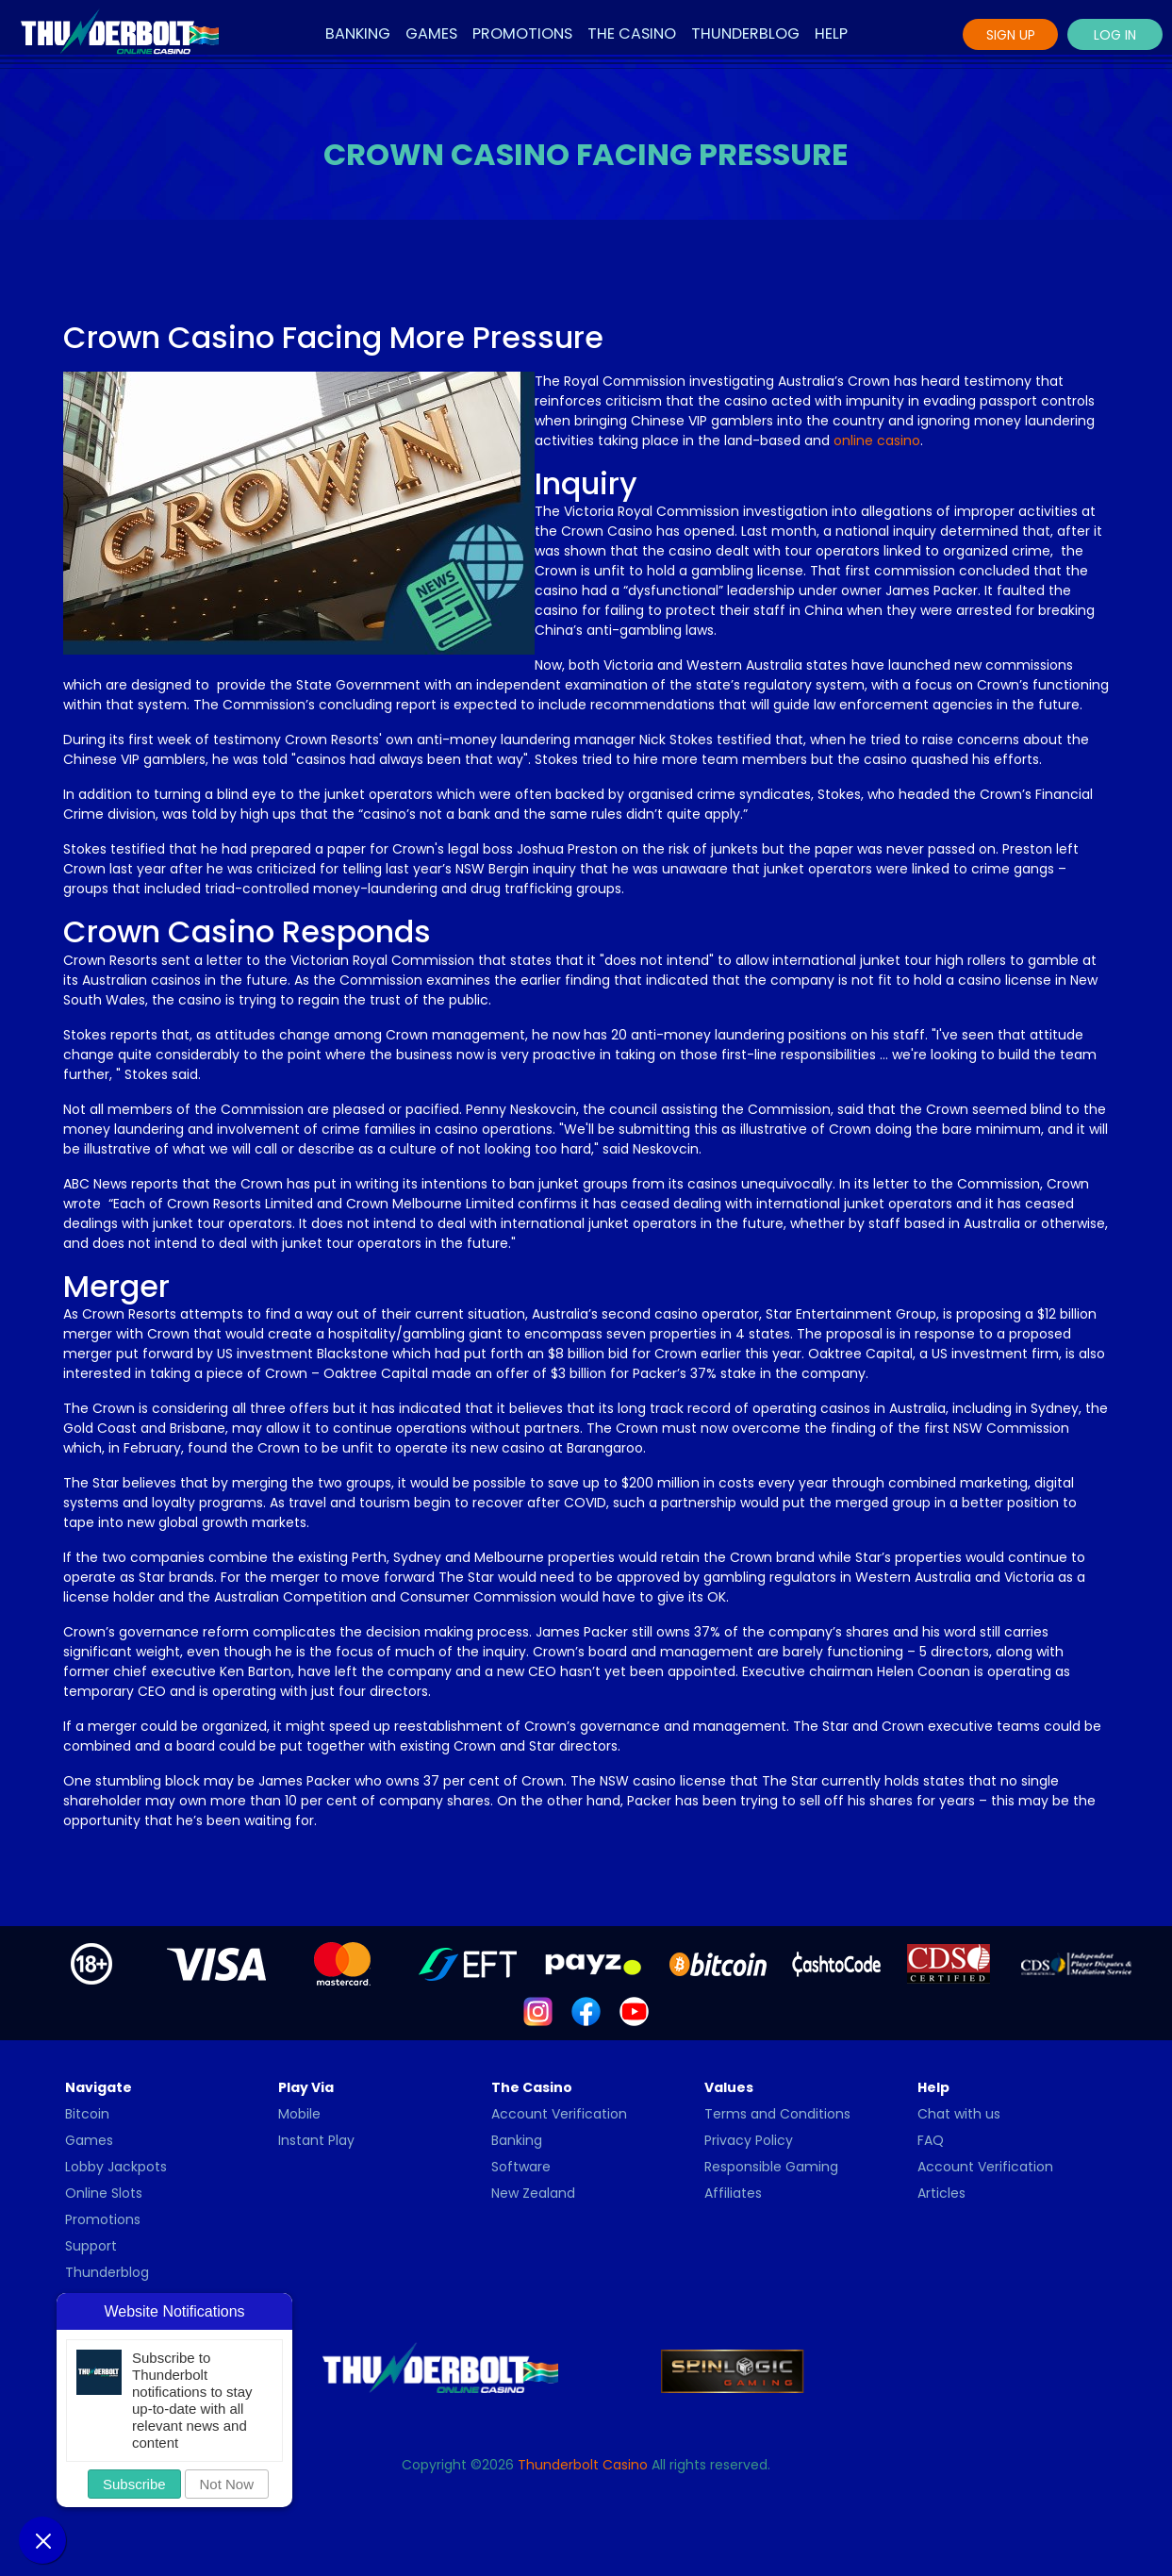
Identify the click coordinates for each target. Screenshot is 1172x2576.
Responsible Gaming (771, 2166)
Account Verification (559, 2113)
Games (431, 33)
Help (831, 33)
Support (91, 2245)
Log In (1115, 34)
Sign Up (1010, 34)
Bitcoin (87, 2113)
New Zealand (533, 2193)
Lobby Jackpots (116, 2166)
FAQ (930, 2140)
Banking (357, 33)
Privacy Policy (748, 2140)
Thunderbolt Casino (583, 2464)
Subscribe (134, 2484)
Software (521, 2166)
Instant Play (316, 2140)
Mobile (299, 2113)
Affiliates (733, 2193)
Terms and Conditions (777, 2113)
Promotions (522, 33)
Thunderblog (745, 33)
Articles (941, 2193)
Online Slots (103, 2193)
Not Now (227, 2484)
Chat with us (958, 2113)
